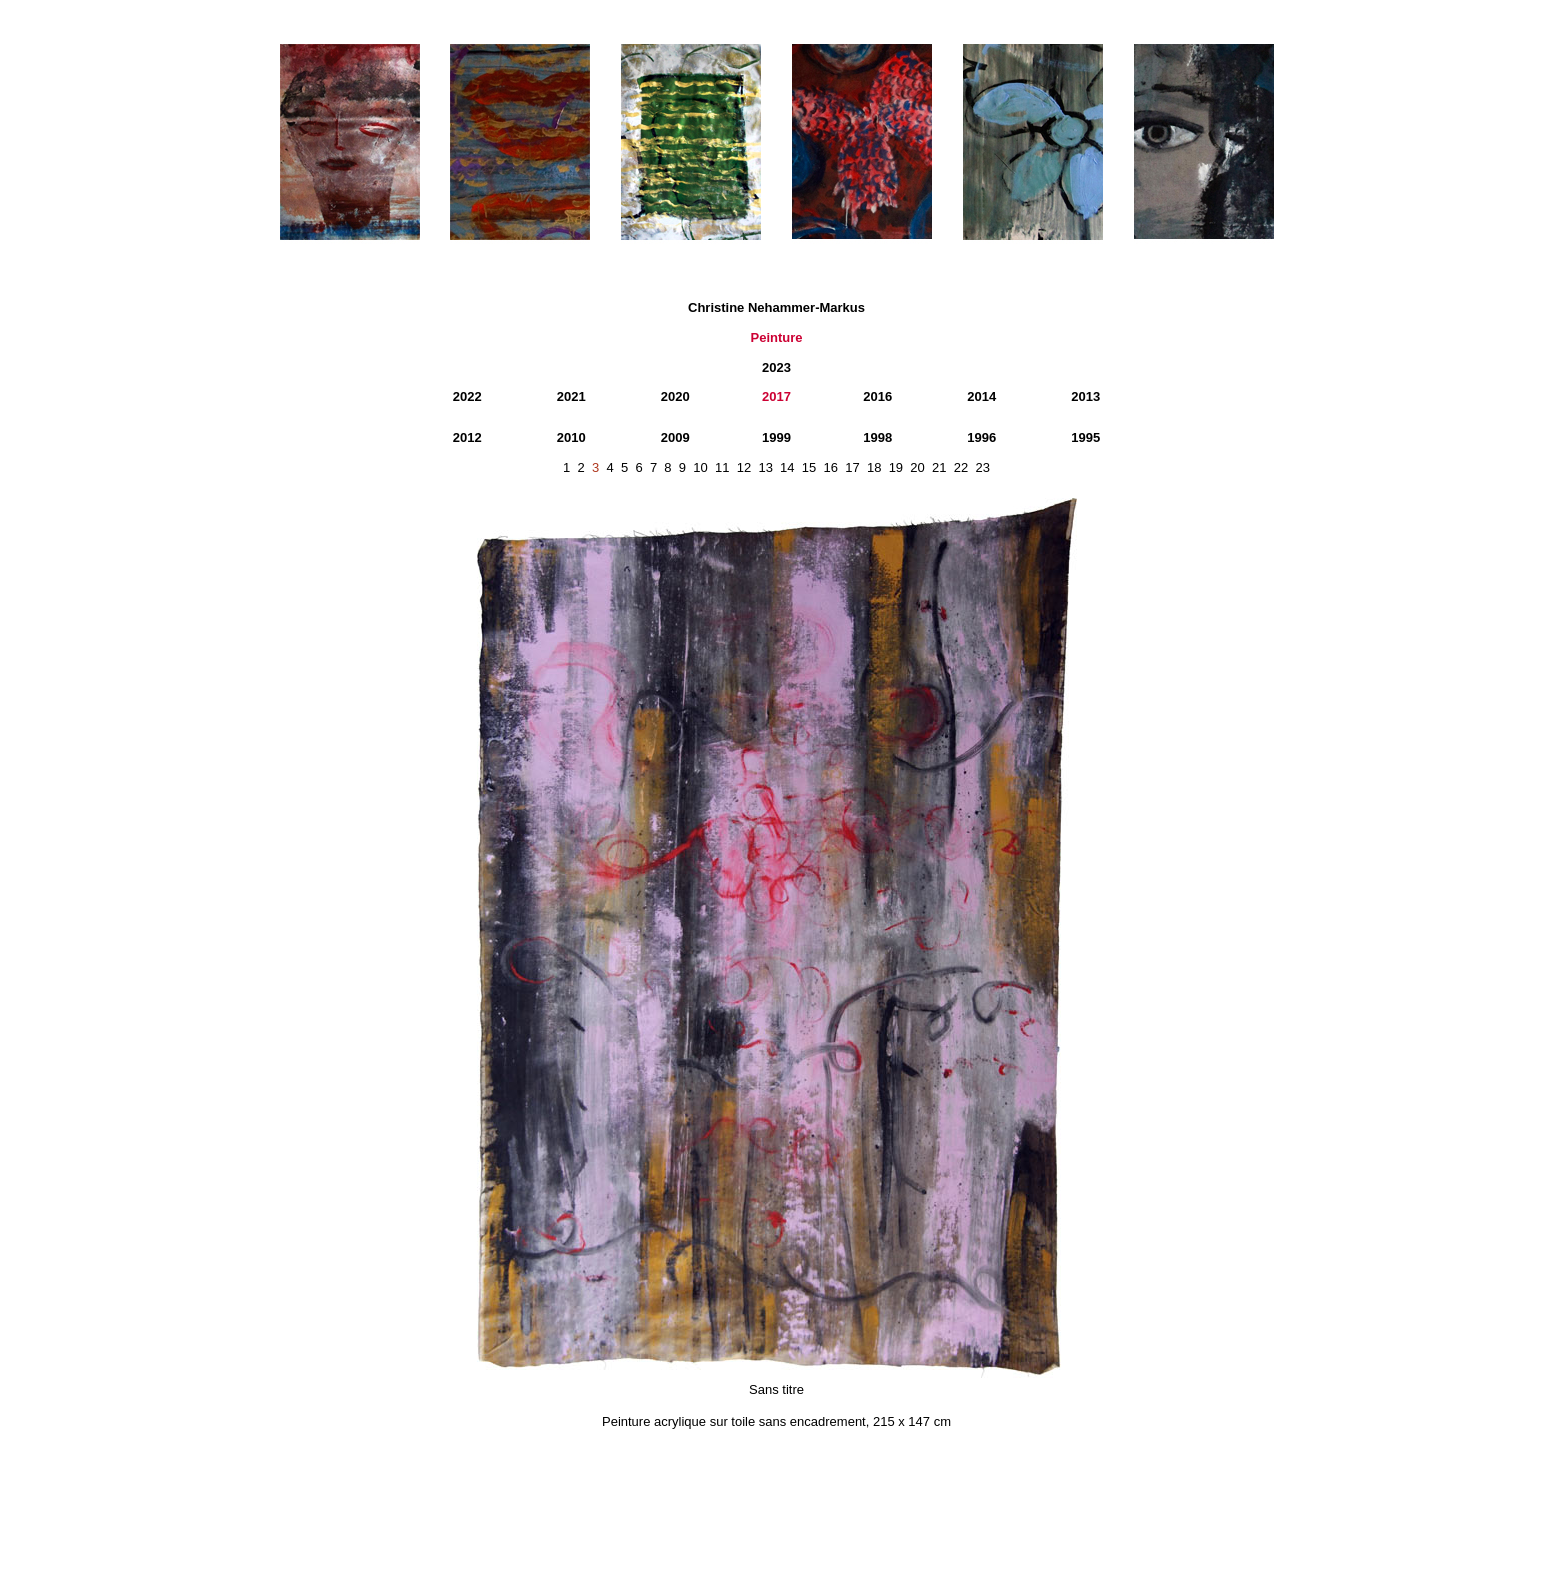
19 (896, 467)
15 (809, 467)
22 (961, 467)
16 (831, 467)
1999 (776, 437)
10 (700, 467)
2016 (877, 396)
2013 (1085, 396)
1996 (981, 437)
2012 (467, 437)
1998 (877, 437)
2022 (467, 396)
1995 (1085, 437)
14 (787, 467)
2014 (981, 396)
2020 (675, 396)
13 (765, 467)
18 (874, 467)
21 (939, 467)
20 (917, 467)
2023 (776, 367)
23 (982, 467)
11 (722, 467)
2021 (571, 396)
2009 (675, 437)
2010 (571, 437)
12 (744, 467)
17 (852, 467)
